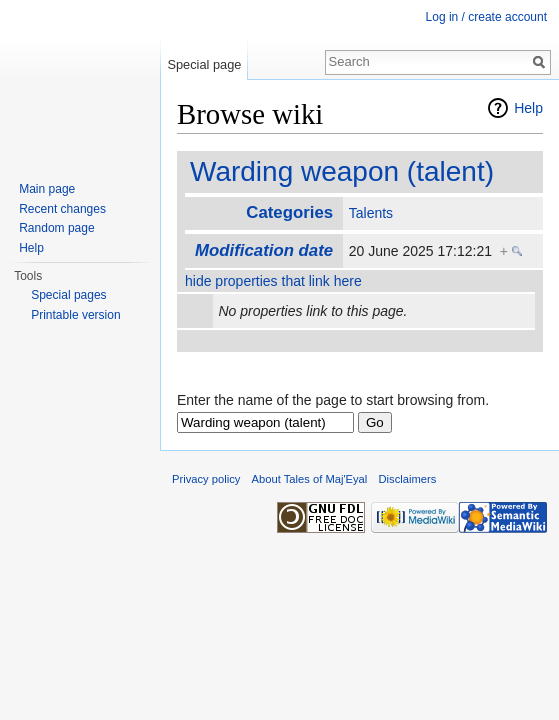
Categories (289, 212)
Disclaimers (408, 479)
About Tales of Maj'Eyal (310, 479)
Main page (47, 189)
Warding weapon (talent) (342, 171)
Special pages (68, 295)
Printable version (75, 315)
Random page (56, 228)
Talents (371, 213)
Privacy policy (206, 479)
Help (528, 108)
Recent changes (62, 209)
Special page (204, 64)
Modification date (264, 250)
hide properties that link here (273, 281)
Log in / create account (486, 17)
